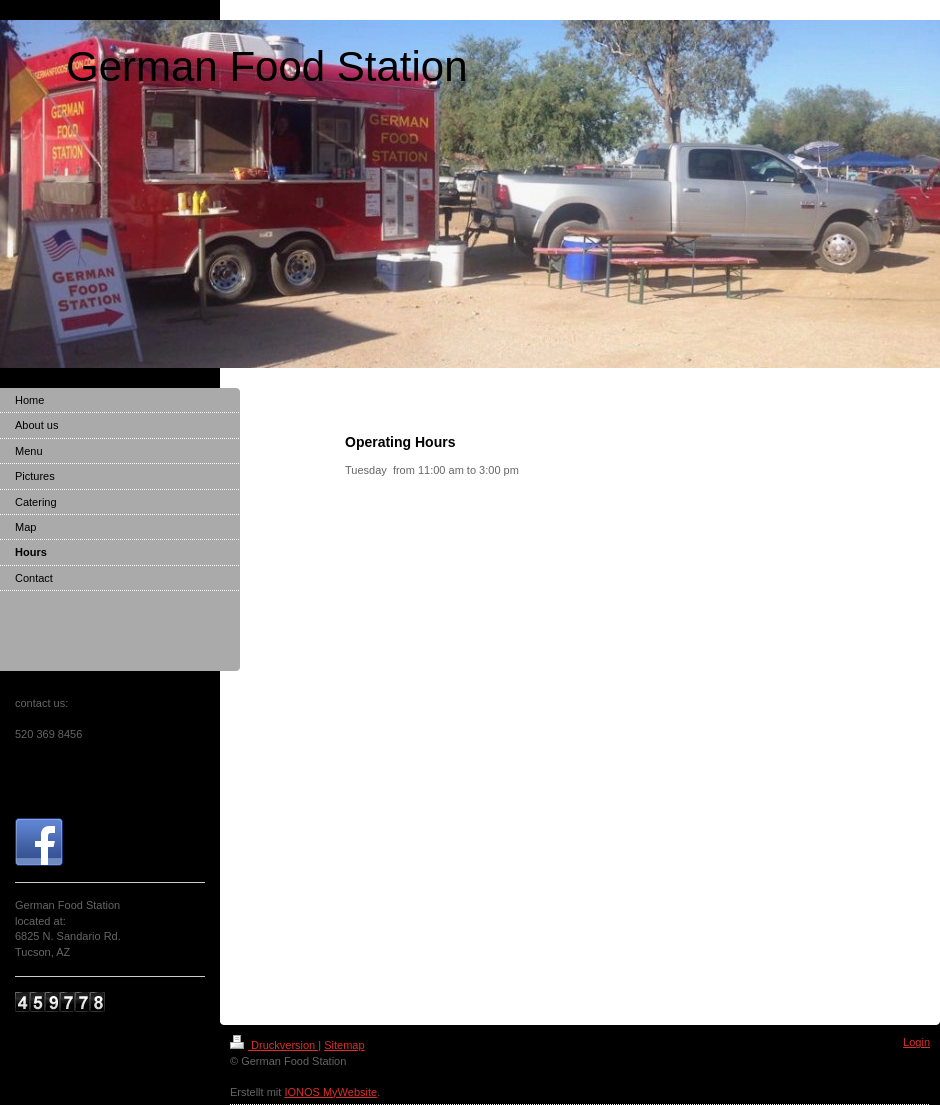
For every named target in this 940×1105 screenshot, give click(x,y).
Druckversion (274, 1045)
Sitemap (344, 1045)
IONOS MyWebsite (330, 1092)
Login (916, 1042)
